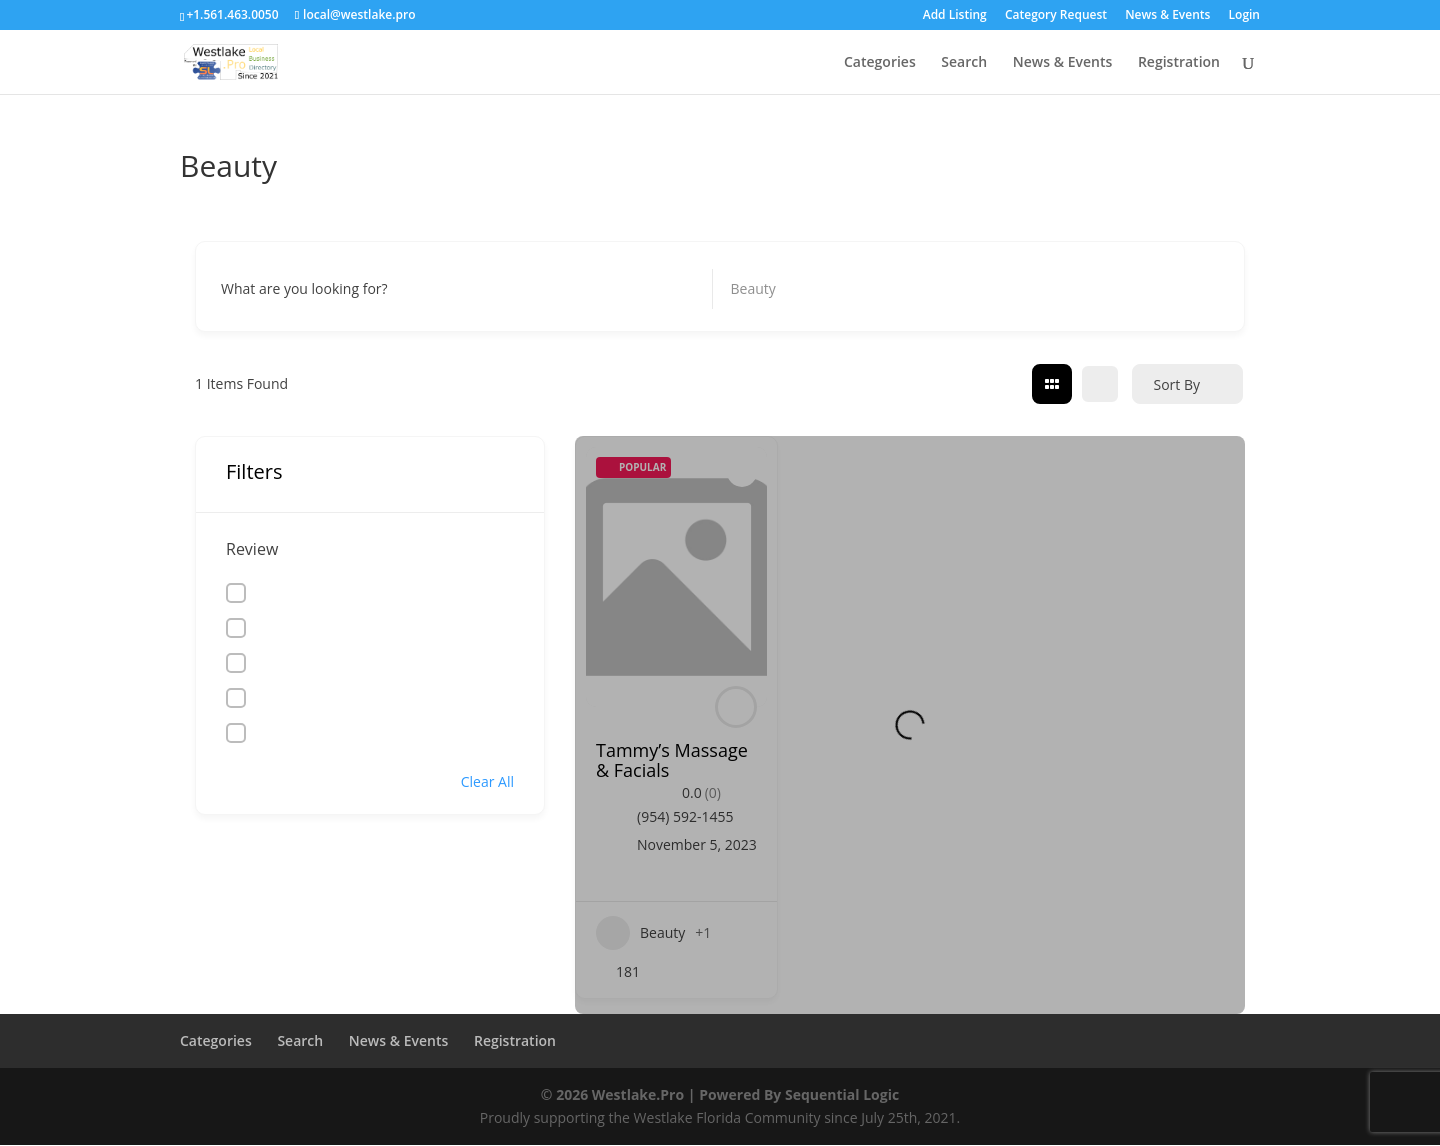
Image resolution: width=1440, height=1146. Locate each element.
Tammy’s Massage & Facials (672, 760)
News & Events (1167, 16)
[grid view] (1052, 384)
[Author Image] (736, 707)
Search (964, 63)
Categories (880, 63)
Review (252, 549)
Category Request (1056, 16)
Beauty (640, 933)
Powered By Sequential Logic (799, 1094)
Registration (1179, 63)
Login (1244, 16)
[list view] (1100, 384)
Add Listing (955, 16)
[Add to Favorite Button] (742, 472)
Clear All (487, 781)
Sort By (1176, 384)
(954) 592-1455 (685, 817)
